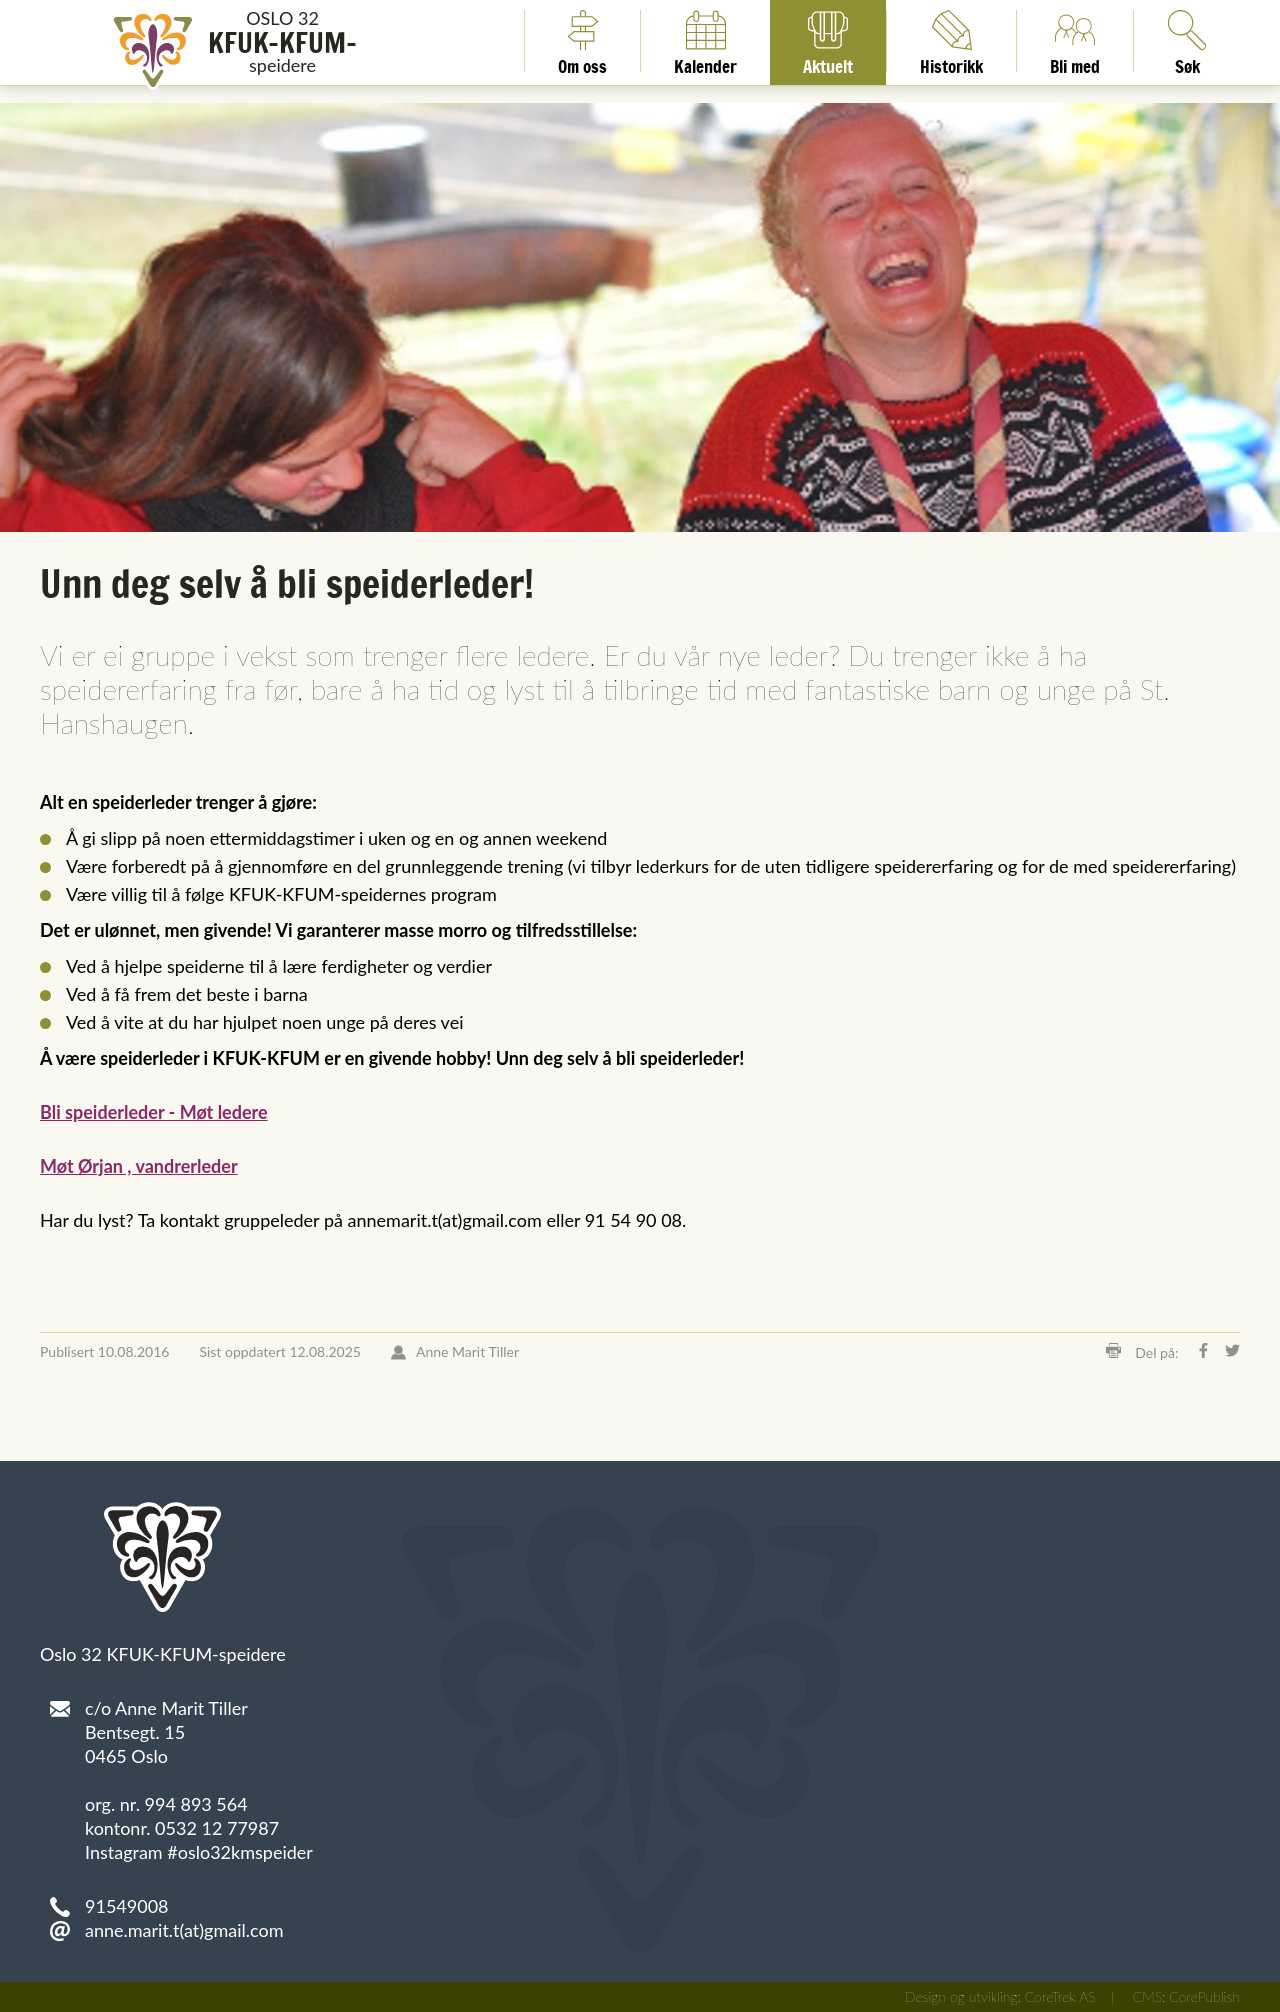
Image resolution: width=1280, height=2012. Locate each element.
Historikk (951, 41)
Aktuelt (828, 41)
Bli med (1075, 41)
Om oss (582, 41)
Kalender (705, 41)
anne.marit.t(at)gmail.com (184, 1930)
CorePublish (1204, 1996)
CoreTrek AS (1060, 1996)
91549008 (127, 1906)
